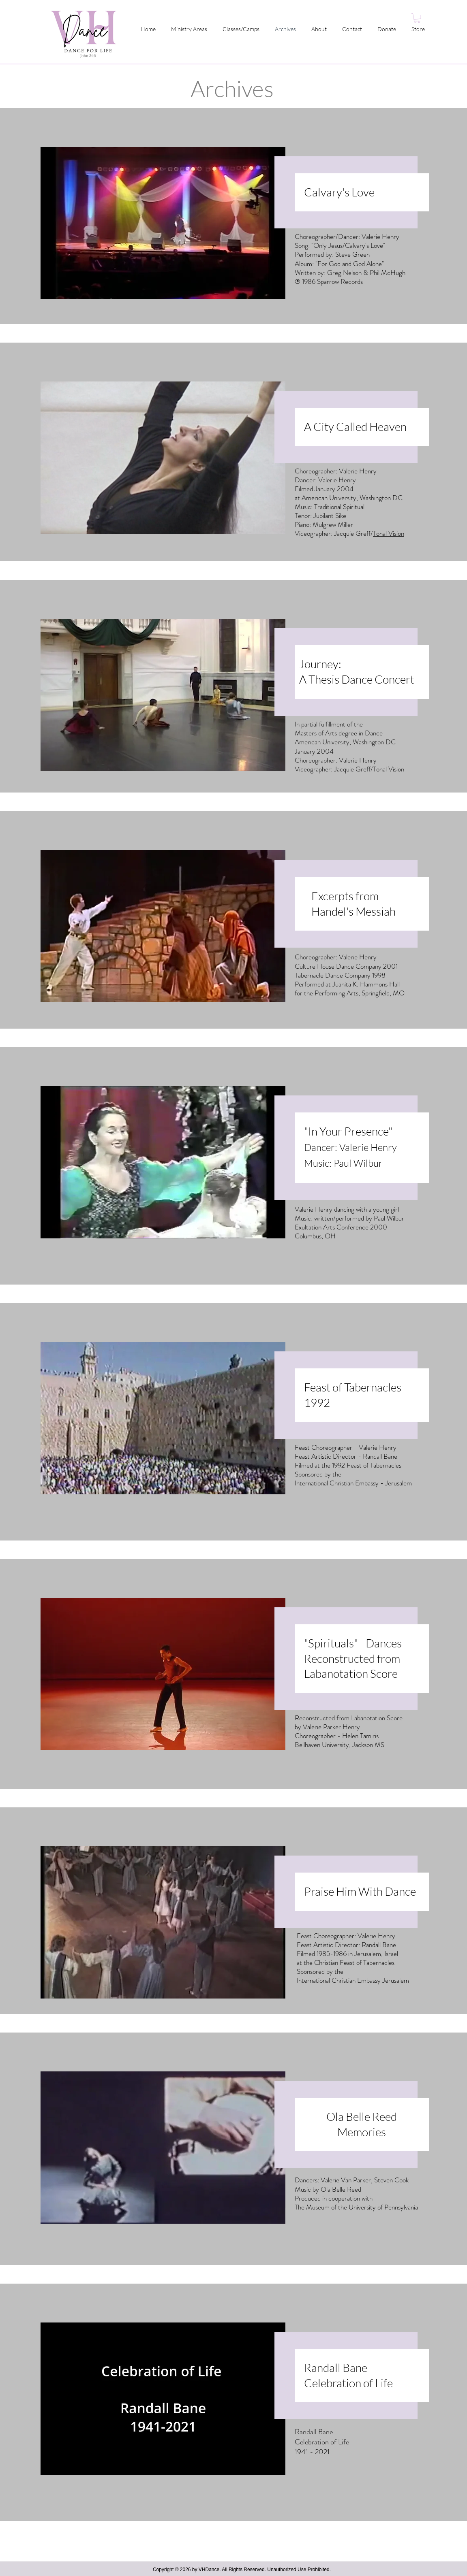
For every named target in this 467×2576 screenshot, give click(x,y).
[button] (417, 18)
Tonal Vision (388, 533)
